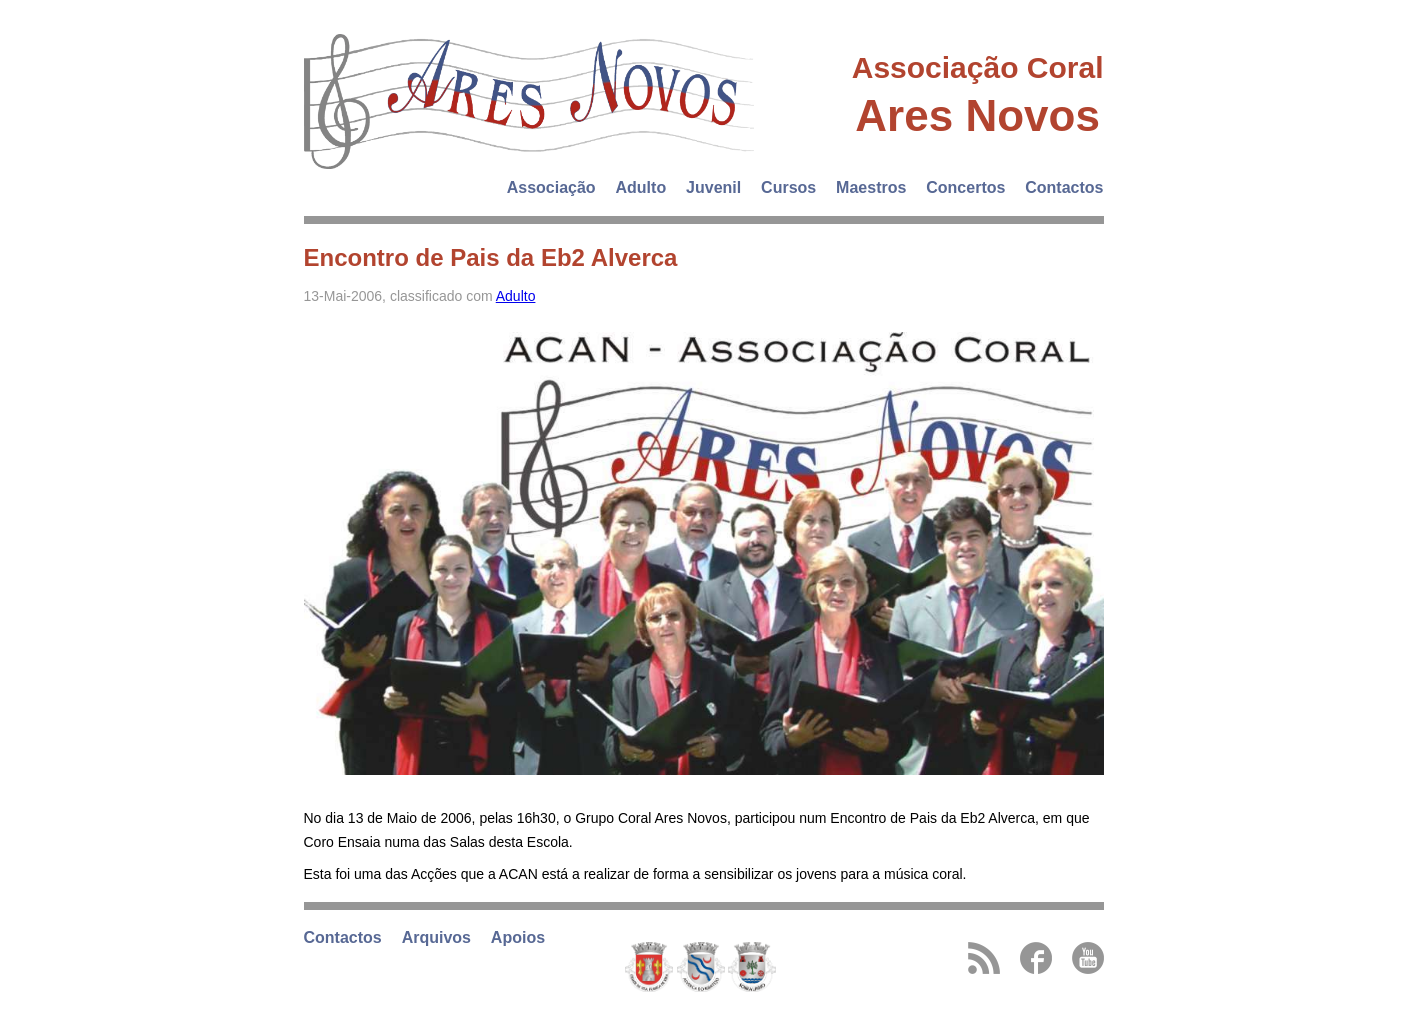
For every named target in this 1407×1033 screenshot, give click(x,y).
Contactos (1064, 187)
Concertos (965, 187)
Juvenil (713, 187)
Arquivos (436, 937)
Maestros (871, 187)
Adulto (641, 187)
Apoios (518, 937)
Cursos (788, 187)
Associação (551, 187)
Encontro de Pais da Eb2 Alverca (491, 257)
